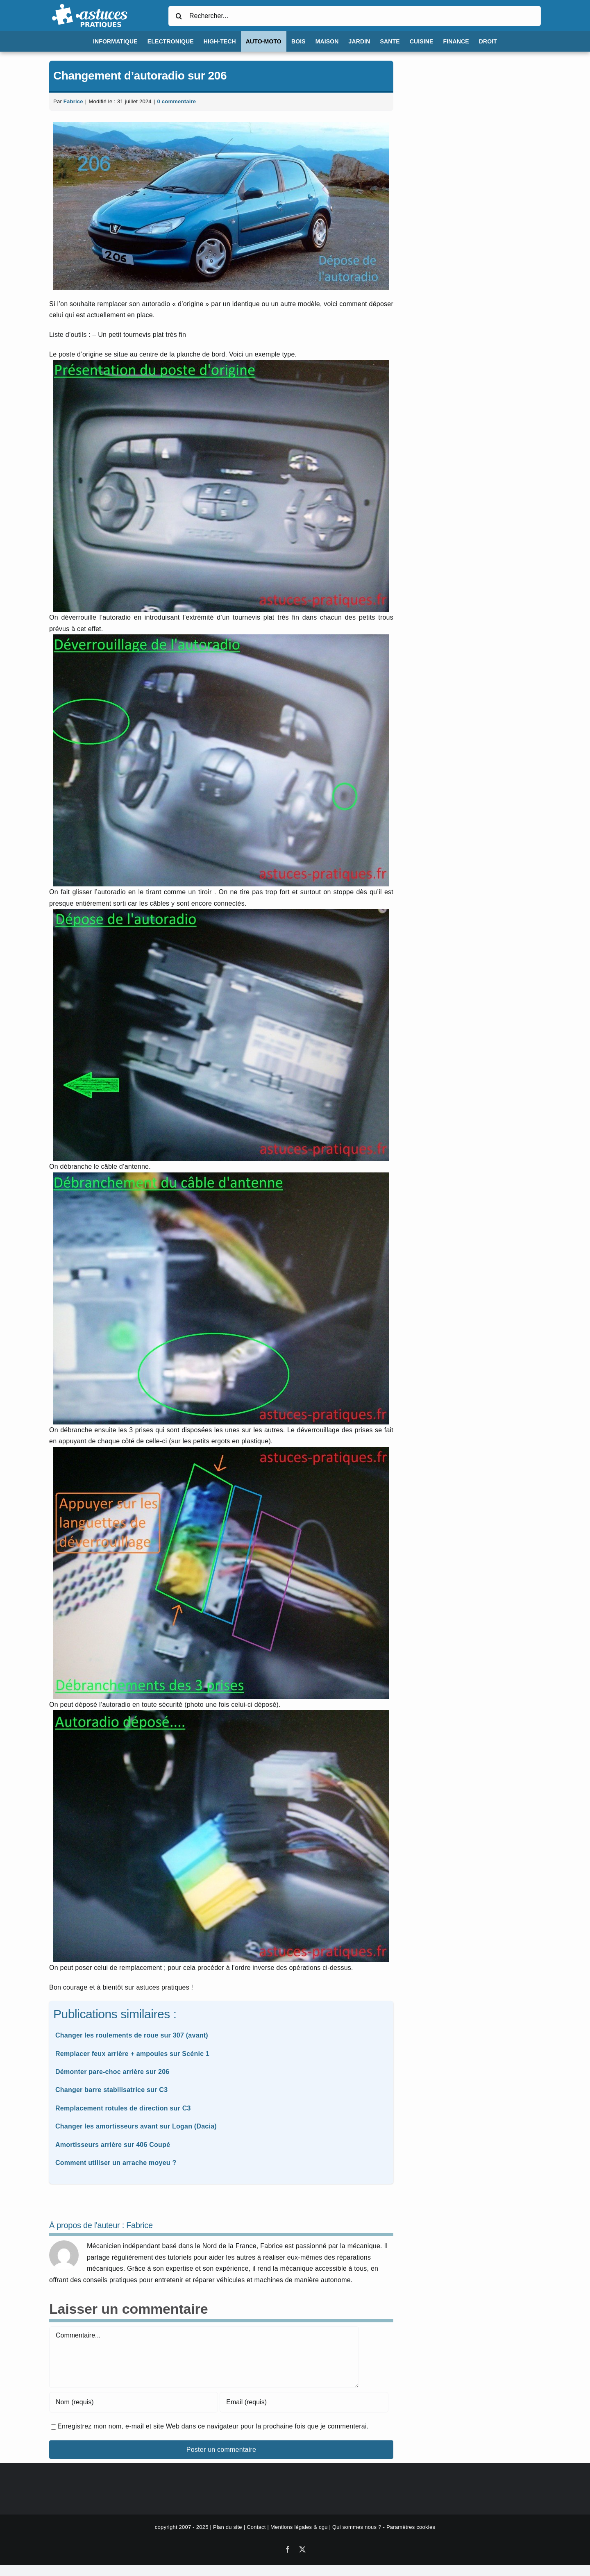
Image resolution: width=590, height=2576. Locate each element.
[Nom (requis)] (133, 2402)
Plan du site (227, 2527)
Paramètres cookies (410, 2527)
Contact (256, 2527)
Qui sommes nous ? (356, 2527)
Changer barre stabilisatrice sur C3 (111, 2089)
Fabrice (73, 101)
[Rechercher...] (354, 16)
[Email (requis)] (304, 2402)
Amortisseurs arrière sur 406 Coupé (112, 2144)
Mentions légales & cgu (299, 2527)
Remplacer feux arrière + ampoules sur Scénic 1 (132, 2053)
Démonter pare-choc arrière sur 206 (112, 2071)
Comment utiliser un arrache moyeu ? (116, 2162)
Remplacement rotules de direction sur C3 (123, 2108)
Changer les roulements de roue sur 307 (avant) (131, 2035)
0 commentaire (176, 101)
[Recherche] (178, 16)
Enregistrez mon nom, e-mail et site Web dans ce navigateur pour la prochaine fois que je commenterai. (212, 2426)
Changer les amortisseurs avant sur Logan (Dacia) (136, 2126)
